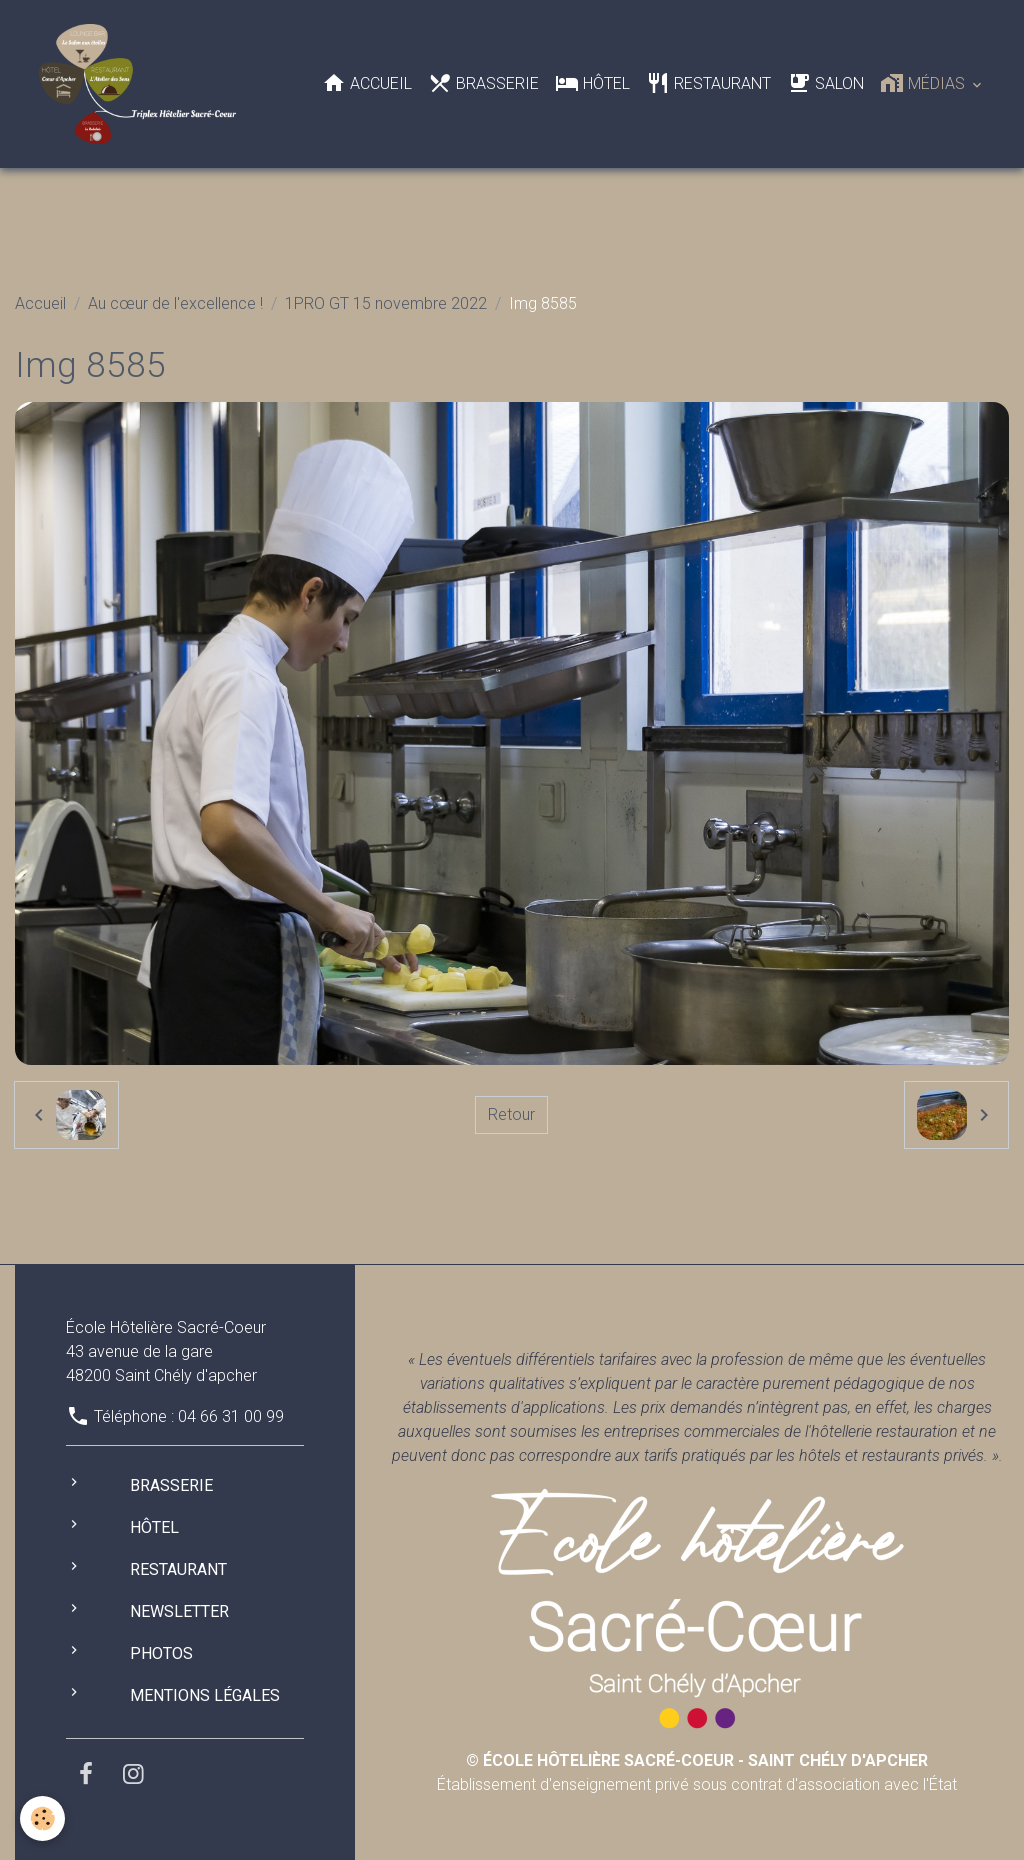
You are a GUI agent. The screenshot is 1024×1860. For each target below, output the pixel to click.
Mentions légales (205, 1695)
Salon (825, 83)
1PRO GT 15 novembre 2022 (386, 303)
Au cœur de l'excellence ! (175, 303)
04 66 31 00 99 (231, 1416)
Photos (161, 1653)
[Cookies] (42, 1818)
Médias (924, 83)
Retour (511, 1114)
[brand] (141, 84)
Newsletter (179, 1611)
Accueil (367, 83)
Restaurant (708, 83)
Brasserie (483, 83)
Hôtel (592, 83)
